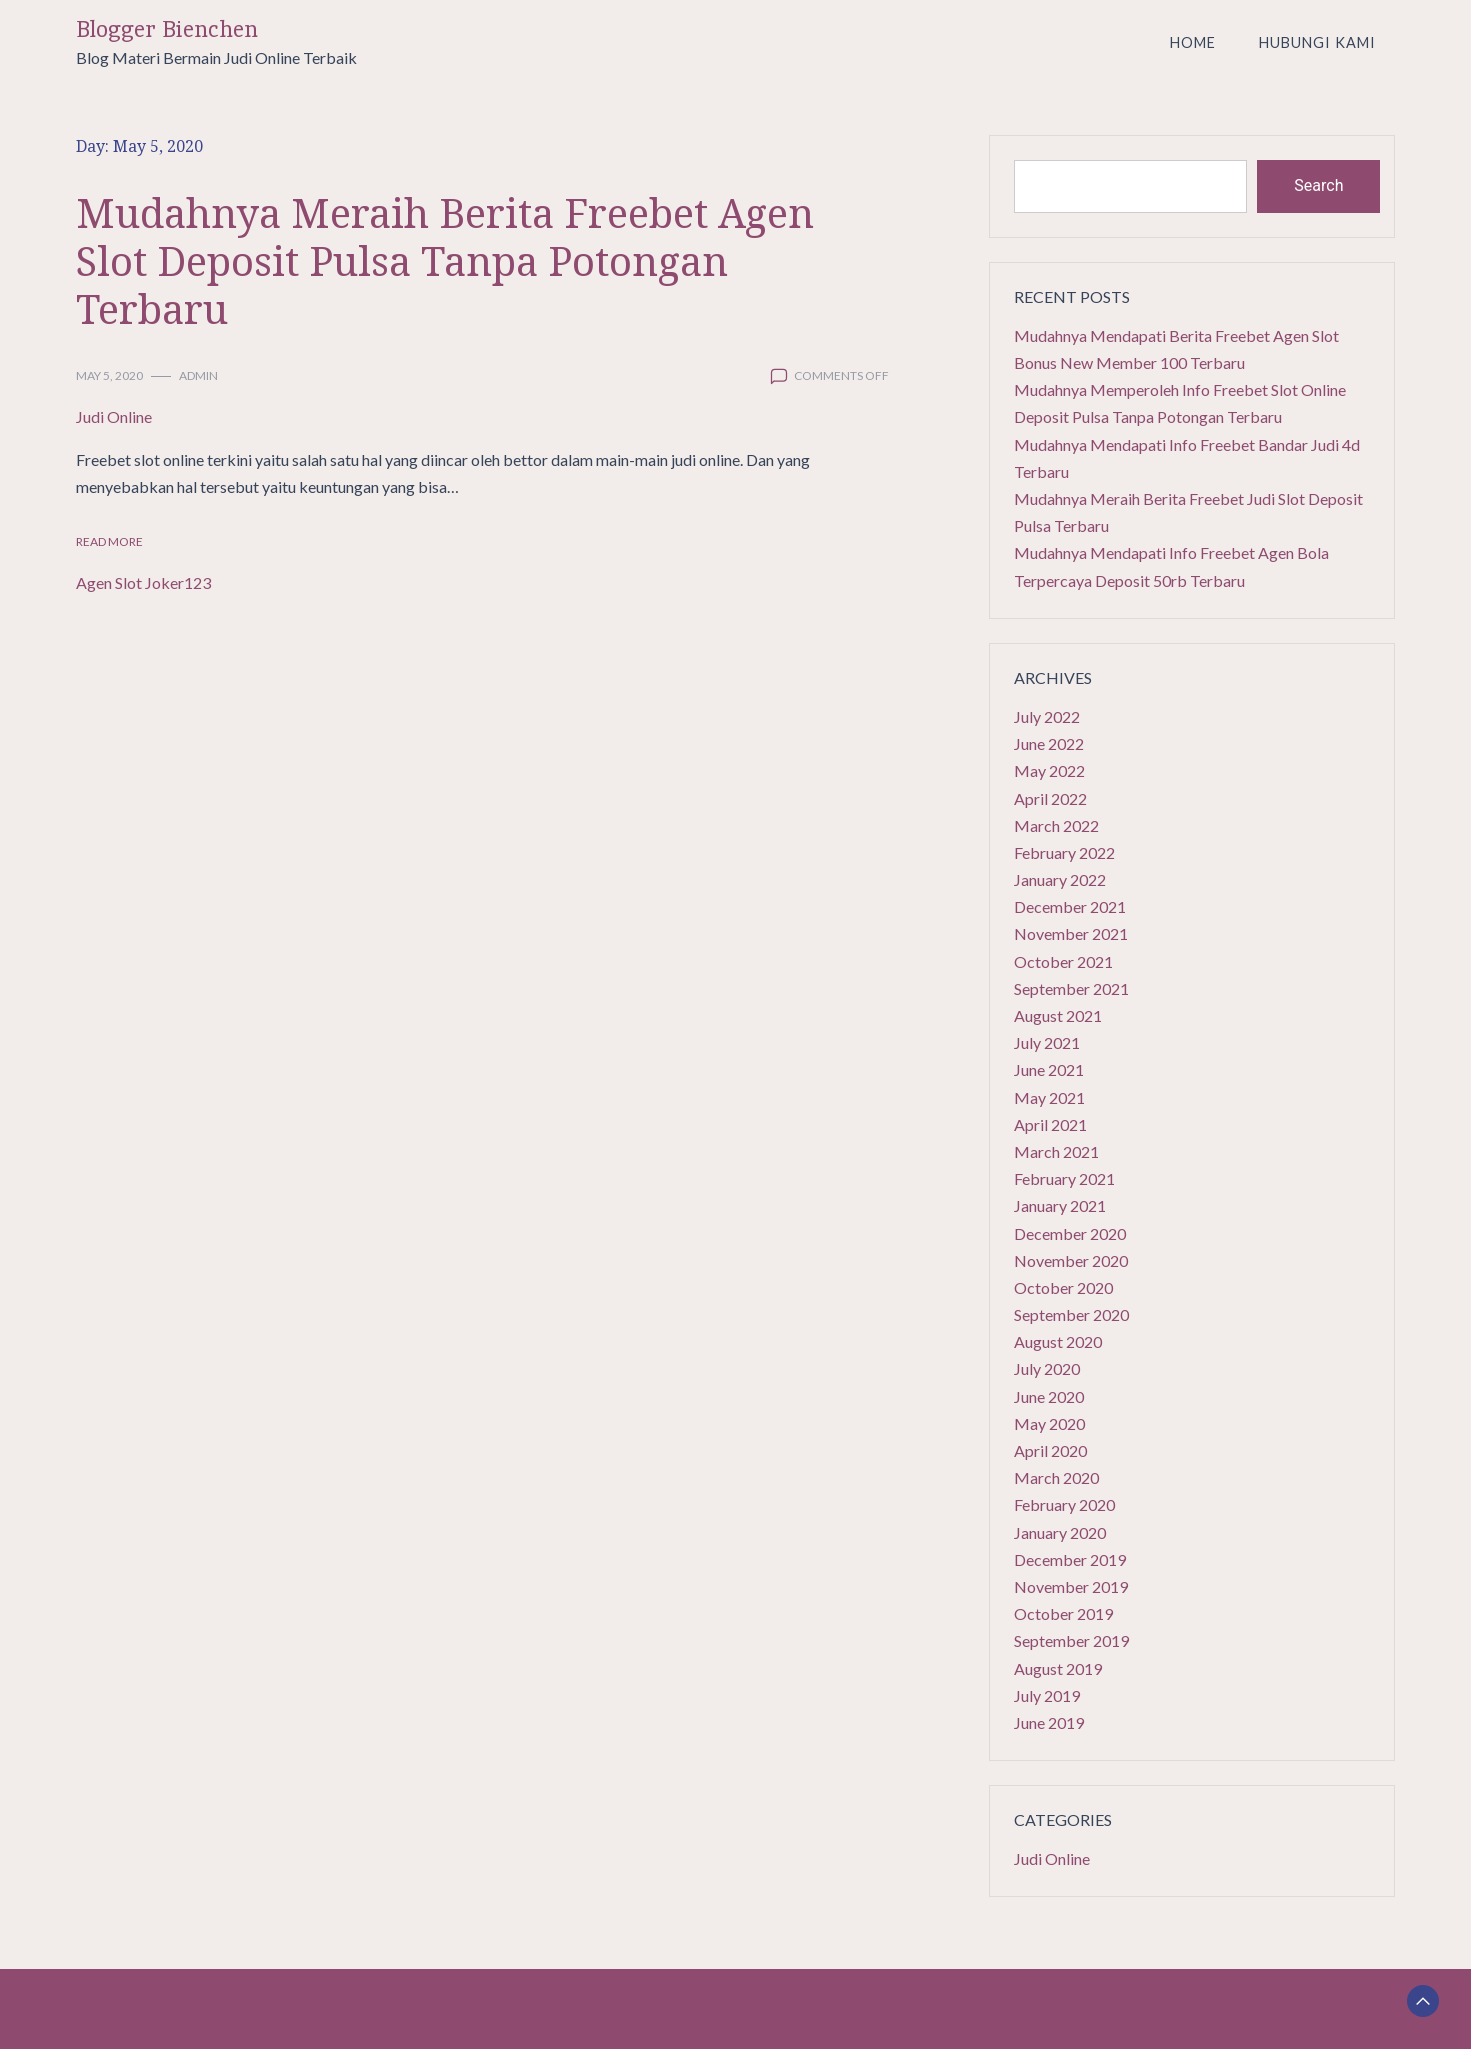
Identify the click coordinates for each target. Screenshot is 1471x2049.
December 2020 (1070, 1233)
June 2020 (1049, 1396)
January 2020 (1060, 1532)
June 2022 (1049, 743)
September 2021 (1071, 988)
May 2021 (1049, 1097)
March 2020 (1056, 1477)
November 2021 (1071, 933)
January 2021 (1060, 1205)
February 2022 (1064, 852)
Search (1318, 185)
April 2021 (1050, 1124)
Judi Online (114, 416)
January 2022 (1060, 879)
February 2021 (1064, 1178)
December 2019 (1070, 1559)
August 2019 (1058, 1668)
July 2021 (1047, 1042)
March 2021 (1056, 1151)
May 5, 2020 (109, 375)
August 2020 (1058, 1341)
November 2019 (1071, 1586)
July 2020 (1047, 1368)
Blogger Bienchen (167, 29)
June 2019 (1049, 1722)
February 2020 (1064, 1504)
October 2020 (1063, 1287)
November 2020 (1071, 1260)
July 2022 (1047, 716)
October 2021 (1063, 961)
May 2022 (1049, 770)
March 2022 (1056, 825)
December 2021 (1070, 906)
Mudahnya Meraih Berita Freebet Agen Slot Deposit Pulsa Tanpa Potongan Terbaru (445, 260)
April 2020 (1050, 1450)
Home (1193, 42)
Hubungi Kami (1317, 42)
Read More (109, 541)
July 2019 (1047, 1695)
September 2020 (1071, 1314)
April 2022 (1050, 798)
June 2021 (1049, 1069)
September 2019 (1071, 1640)
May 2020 (1049, 1423)
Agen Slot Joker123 (143, 582)
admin (198, 375)
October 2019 (1063, 1613)
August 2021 (1058, 1015)
